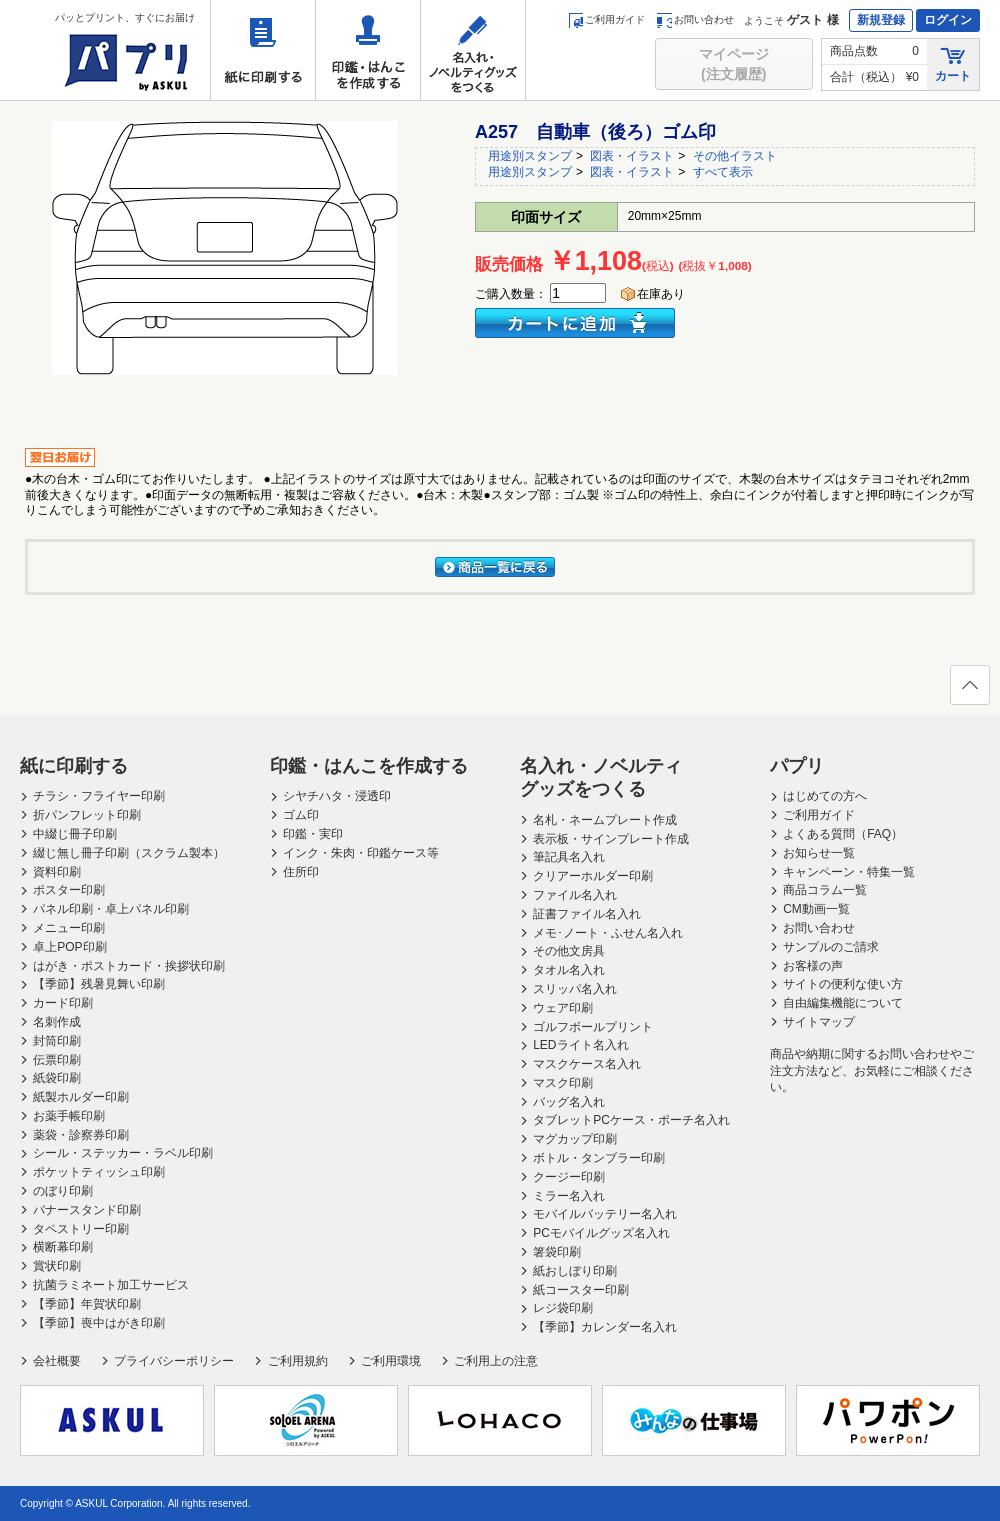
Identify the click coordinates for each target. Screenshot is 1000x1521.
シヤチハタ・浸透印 (337, 796)
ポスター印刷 (69, 890)
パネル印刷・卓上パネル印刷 (111, 909)
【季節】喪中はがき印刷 (99, 1323)
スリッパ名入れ (575, 989)
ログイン (948, 20)
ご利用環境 (391, 1361)
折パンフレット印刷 (87, 815)
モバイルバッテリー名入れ (605, 1214)
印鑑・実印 (313, 834)
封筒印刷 (57, 1041)
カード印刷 (63, 1003)
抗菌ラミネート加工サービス (111, 1285)
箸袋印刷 (557, 1252)
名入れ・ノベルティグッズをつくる (473, 50)
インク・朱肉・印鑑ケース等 (361, 853)
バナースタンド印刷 (87, 1210)
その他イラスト (735, 156)
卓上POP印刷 (69, 947)
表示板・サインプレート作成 (611, 839)
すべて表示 (723, 172)
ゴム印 (301, 815)
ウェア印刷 (563, 1008)
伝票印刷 (57, 1060)
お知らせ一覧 (819, 853)
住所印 (301, 872)
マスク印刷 (563, 1083)
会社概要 (57, 1361)
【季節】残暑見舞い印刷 (99, 984)
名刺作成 (57, 1022)
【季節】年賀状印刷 (87, 1304)
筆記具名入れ (569, 857)
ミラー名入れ (569, 1196)
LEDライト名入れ (580, 1045)
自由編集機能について (843, 1003)
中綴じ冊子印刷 (75, 834)
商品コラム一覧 (825, 890)
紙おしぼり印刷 (575, 1271)
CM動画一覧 (816, 909)
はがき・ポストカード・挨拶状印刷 (129, 966)
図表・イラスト (632, 156)
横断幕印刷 (63, 1247)
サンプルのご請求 (831, 947)
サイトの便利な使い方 (843, 984)
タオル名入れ (569, 970)
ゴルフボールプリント (593, 1027)
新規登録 (881, 20)
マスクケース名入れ (587, 1064)
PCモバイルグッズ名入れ (601, 1233)
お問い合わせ (695, 19)
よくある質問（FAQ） (843, 834)
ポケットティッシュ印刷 (99, 1172)
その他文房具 (569, 951)
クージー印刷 (569, 1177)
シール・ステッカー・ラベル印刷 (123, 1153)
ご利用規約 (298, 1361)
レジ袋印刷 (563, 1308)
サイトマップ (819, 1022)
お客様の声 (813, 966)
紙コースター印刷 (581, 1290)
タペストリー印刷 (81, 1229)
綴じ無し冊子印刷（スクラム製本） (129, 853)
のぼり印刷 (63, 1191)
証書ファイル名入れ (587, 914)
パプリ (797, 766)
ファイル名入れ (575, 895)
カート (953, 63)
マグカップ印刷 (575, 1139)
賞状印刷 (57, 1266)
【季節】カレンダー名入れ (605, 1327)
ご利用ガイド (606, 19)
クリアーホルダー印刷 (593, 876)
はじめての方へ (825, 796)
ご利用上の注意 (496, 1361)
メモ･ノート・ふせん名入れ (608, 933)
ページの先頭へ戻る (969, 691)
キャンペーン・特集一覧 (849, 872)
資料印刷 (57, 872)
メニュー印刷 (69, 928)
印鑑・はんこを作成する (368, 50)
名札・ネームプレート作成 (605, 820)
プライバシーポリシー (174, 1361)
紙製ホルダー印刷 (81, 1097)
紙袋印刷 (57, 1078)
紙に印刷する (263, 50)
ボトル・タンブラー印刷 (599, 1158)
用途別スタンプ (530, 156)
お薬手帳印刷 (69, 1116)
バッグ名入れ (569, 1102)
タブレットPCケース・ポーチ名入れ (631, 1120)
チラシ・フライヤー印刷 (99, 796)
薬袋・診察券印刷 (81, 1135)
